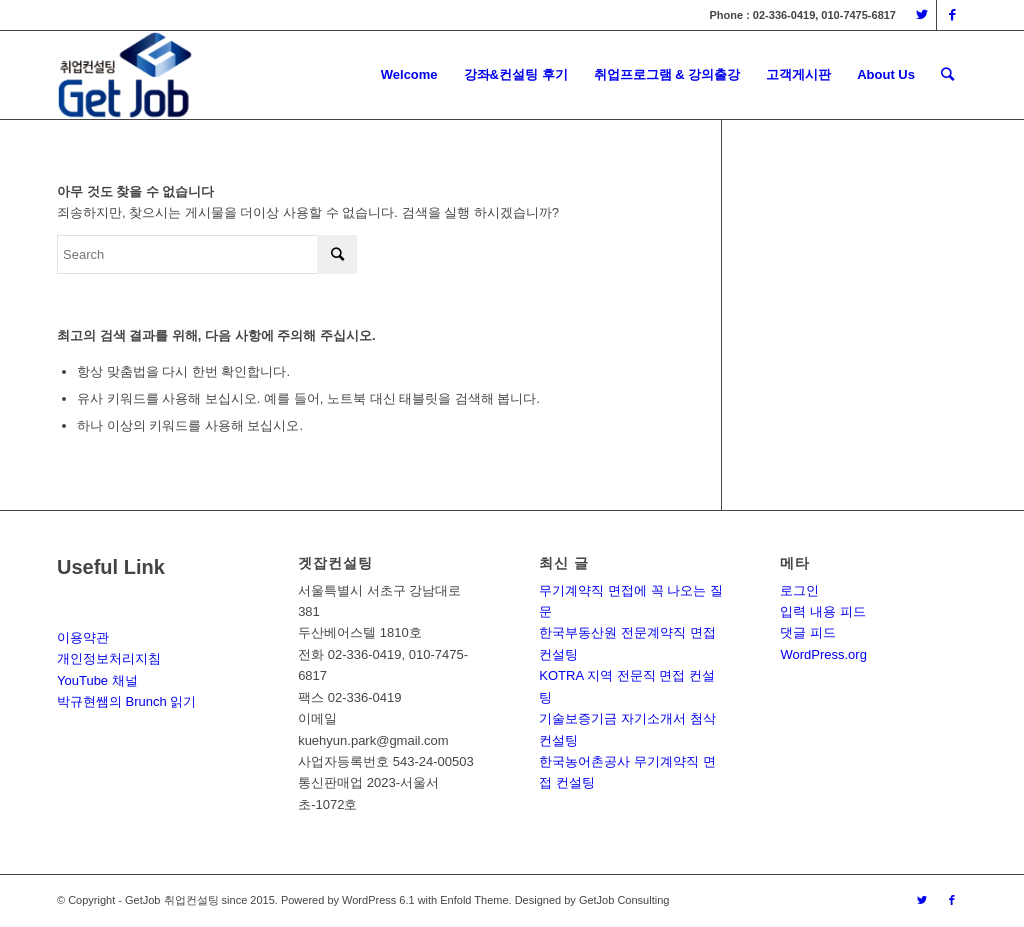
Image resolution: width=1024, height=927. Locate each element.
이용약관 (83, 637)
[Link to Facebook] (952, 15)
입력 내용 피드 (822, 611)
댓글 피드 (808, 632)
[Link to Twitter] (921, 15)
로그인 (799, 590)
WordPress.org (823, 654)
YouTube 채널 (97, 680)
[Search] (947, 75)
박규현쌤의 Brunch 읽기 (126, 701)
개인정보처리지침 (109, 658)
